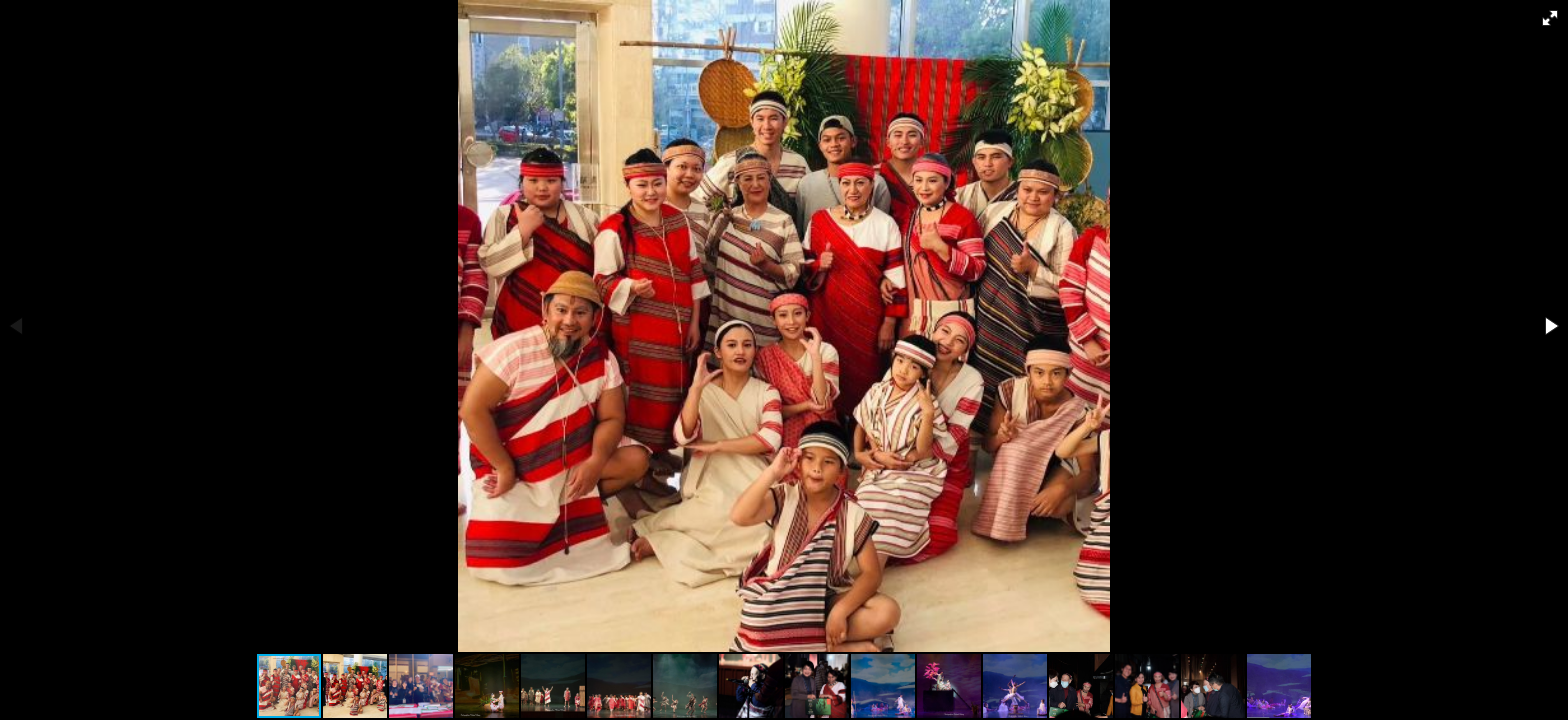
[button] (1550, 18)
